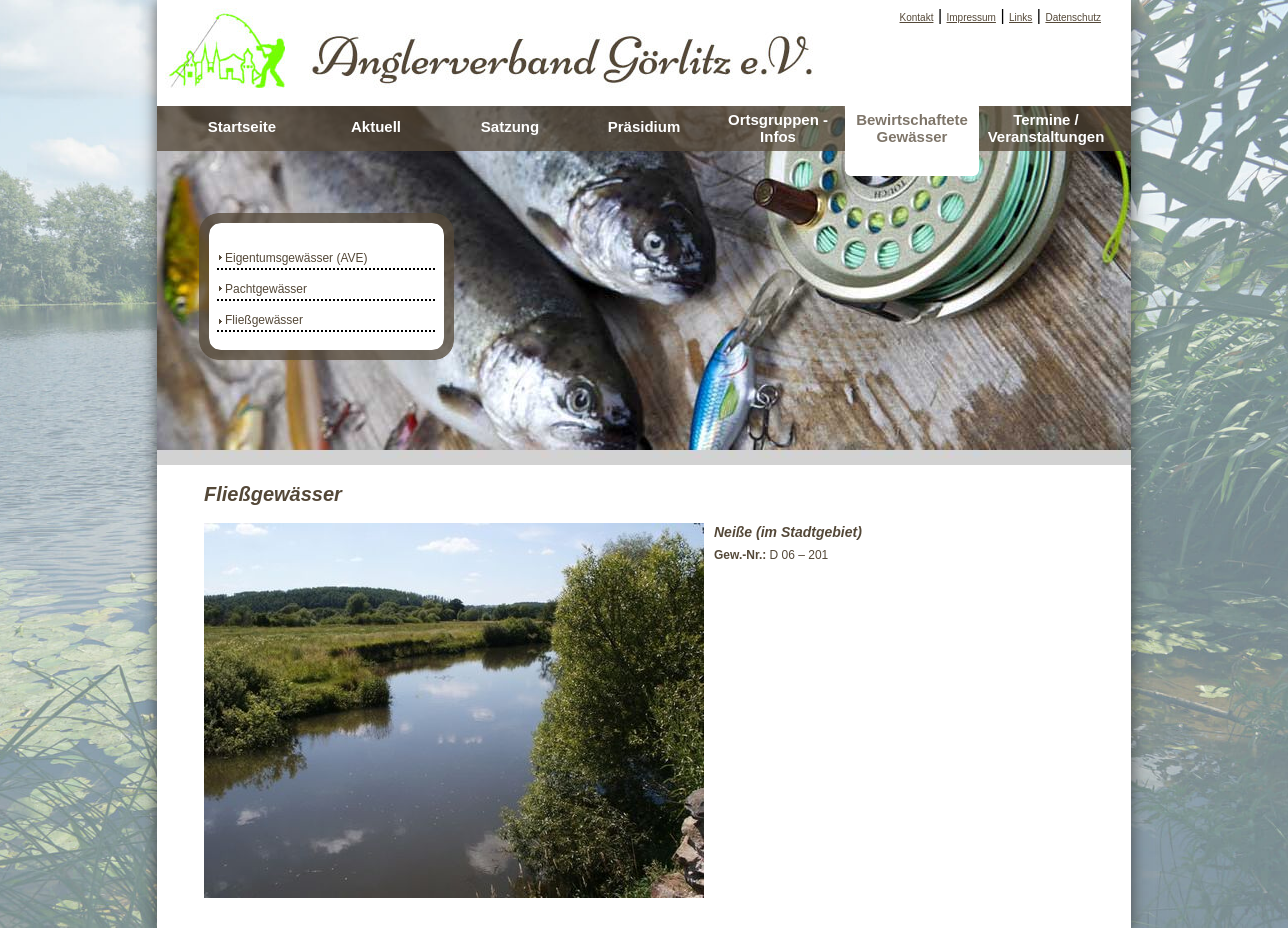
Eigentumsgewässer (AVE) (296, 258)
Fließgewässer (264, 320)
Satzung (510, 126)
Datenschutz (1073, 17)
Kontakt (917, 17)
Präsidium (644, 126)
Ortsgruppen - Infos (778, 128)
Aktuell (376, 126)
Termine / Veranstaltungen (1046, 128)
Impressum (971, 17)
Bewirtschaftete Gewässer (912, 128)
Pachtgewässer (266, 289)
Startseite (242, 126)
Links (1020, 17)
